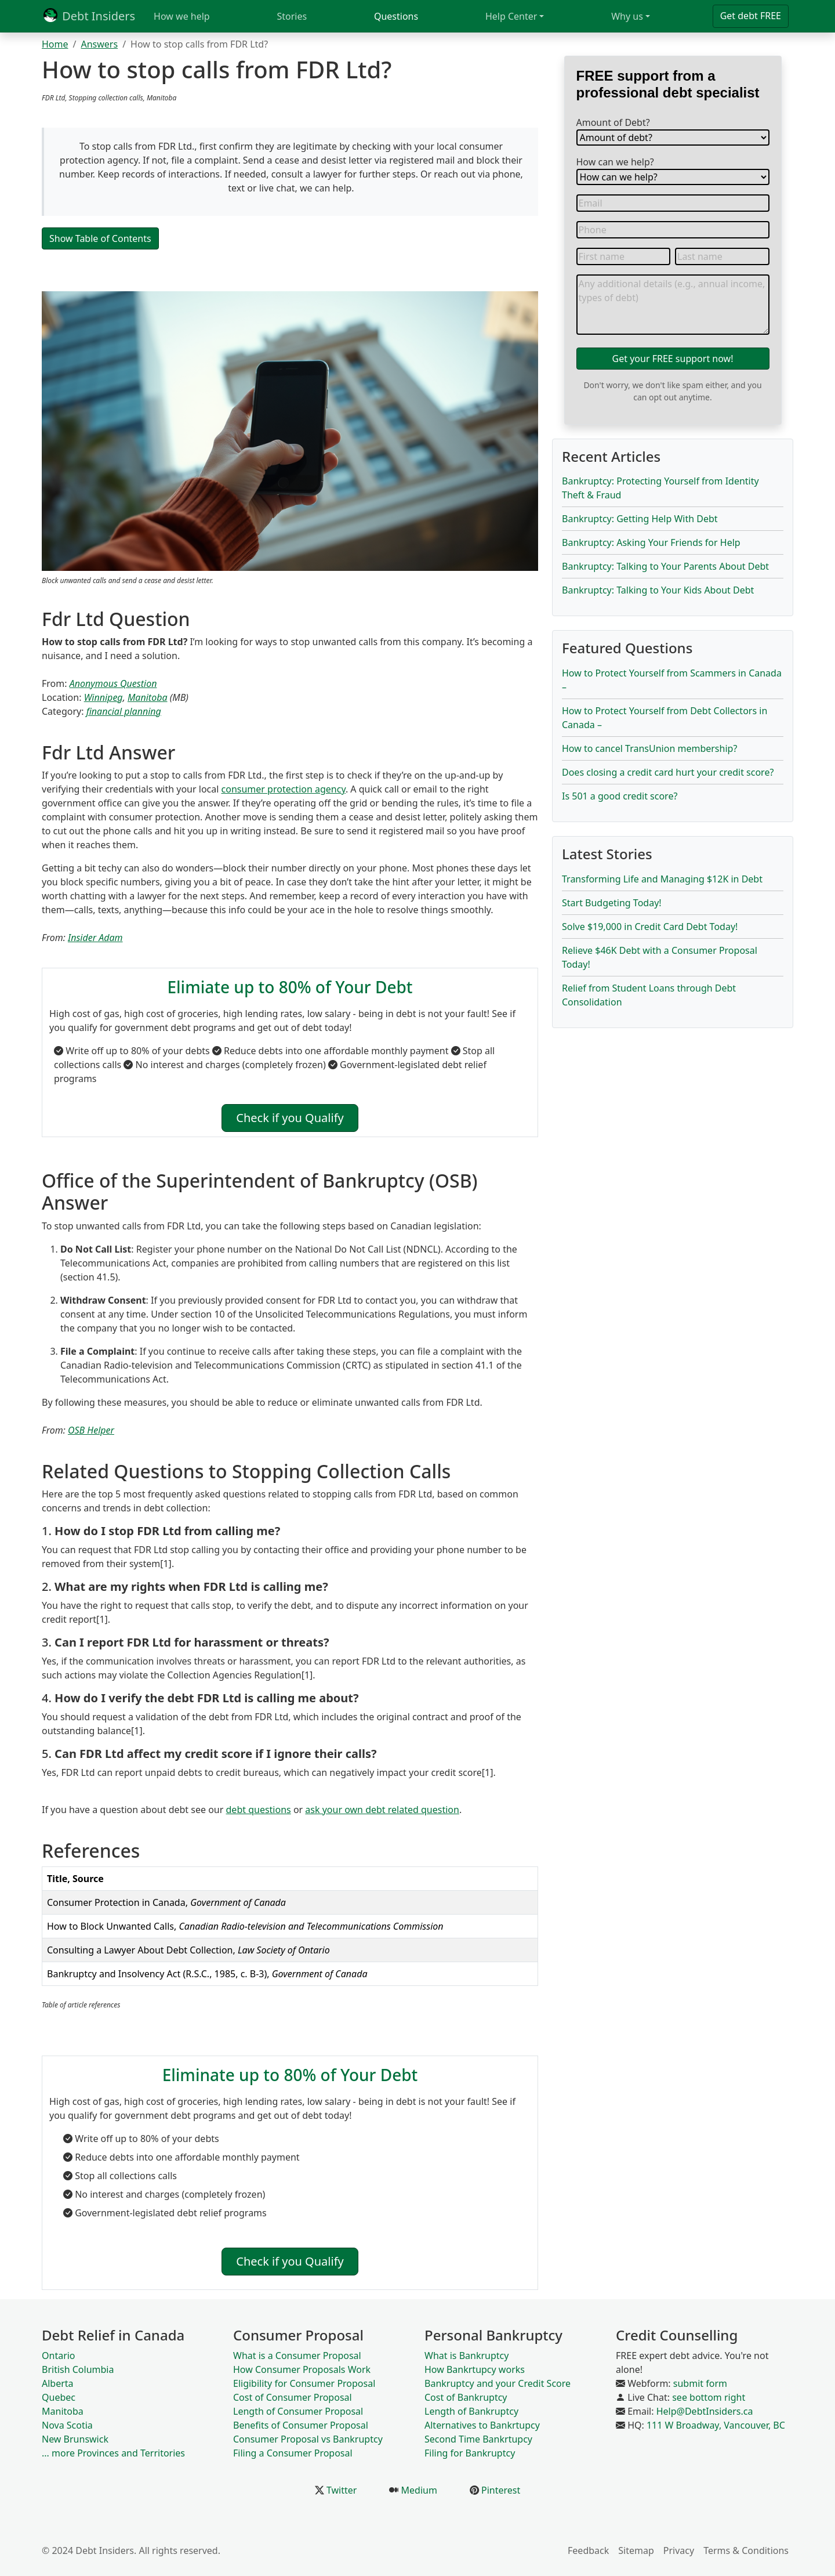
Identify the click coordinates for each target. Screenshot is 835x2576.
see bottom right (708, 2397)
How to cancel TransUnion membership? (649, 748)
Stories (292, 16)
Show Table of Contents (100, 238)
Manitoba (148, 697)
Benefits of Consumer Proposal (300, 2425)
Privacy (678, 2550)
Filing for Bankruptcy (469, 2453)
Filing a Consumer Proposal (293, 2453)
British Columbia (78, 2369)
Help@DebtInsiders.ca (704, 2411)
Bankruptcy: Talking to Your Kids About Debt (658, 590)
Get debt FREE (750, 15)
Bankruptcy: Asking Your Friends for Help (651, 542)
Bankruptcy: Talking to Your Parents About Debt (665, 566)
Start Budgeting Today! (612, 902)
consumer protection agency (284, 789)
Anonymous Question (113, 683)
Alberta (58, 2383)
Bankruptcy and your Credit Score (497, 2383)
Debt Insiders (88, 16)
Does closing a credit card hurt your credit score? (668, 772)
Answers (99, 44)
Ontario (58, 2355)
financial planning (123, 711)
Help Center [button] (511, 16)
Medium (417, 2490)
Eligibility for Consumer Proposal (304, 2383)
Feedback (588, 2550)
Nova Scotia (67, 2425)
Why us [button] (627, 16)
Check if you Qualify (289, 1118)
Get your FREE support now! (673, 358)
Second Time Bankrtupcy (478, 2439)
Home (55, 44)
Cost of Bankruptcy (465, 2397)
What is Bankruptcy (466, 2355)
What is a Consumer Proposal (297, 2355)
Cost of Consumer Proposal (292, 2397)
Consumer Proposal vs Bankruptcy (308, 2439)
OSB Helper (91, 1430)
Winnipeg (103, 697)
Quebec (58, 2397)
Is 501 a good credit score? (619, 796)
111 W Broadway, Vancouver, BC (716, 2425)
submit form (700, 2383)
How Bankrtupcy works (474, 2369)
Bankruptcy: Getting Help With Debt (640, 518)
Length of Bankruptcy (471, 2411)
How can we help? (615, 161)
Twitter (340, 2490)
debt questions (258, 1809)
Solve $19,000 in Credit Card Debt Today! (650, 926)
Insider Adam (95, 937)
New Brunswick (75, 2439)
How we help (182, 16)
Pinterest (499, 2490)
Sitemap (636, 2550)
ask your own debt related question (382, 1809)
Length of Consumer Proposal (298, 2411)
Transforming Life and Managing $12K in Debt (662, 879)
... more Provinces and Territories (113, 2453)
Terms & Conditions (746, 2550)
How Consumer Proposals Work (302, 2369)
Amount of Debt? (613, 122)
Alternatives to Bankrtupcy (482, 2425)
